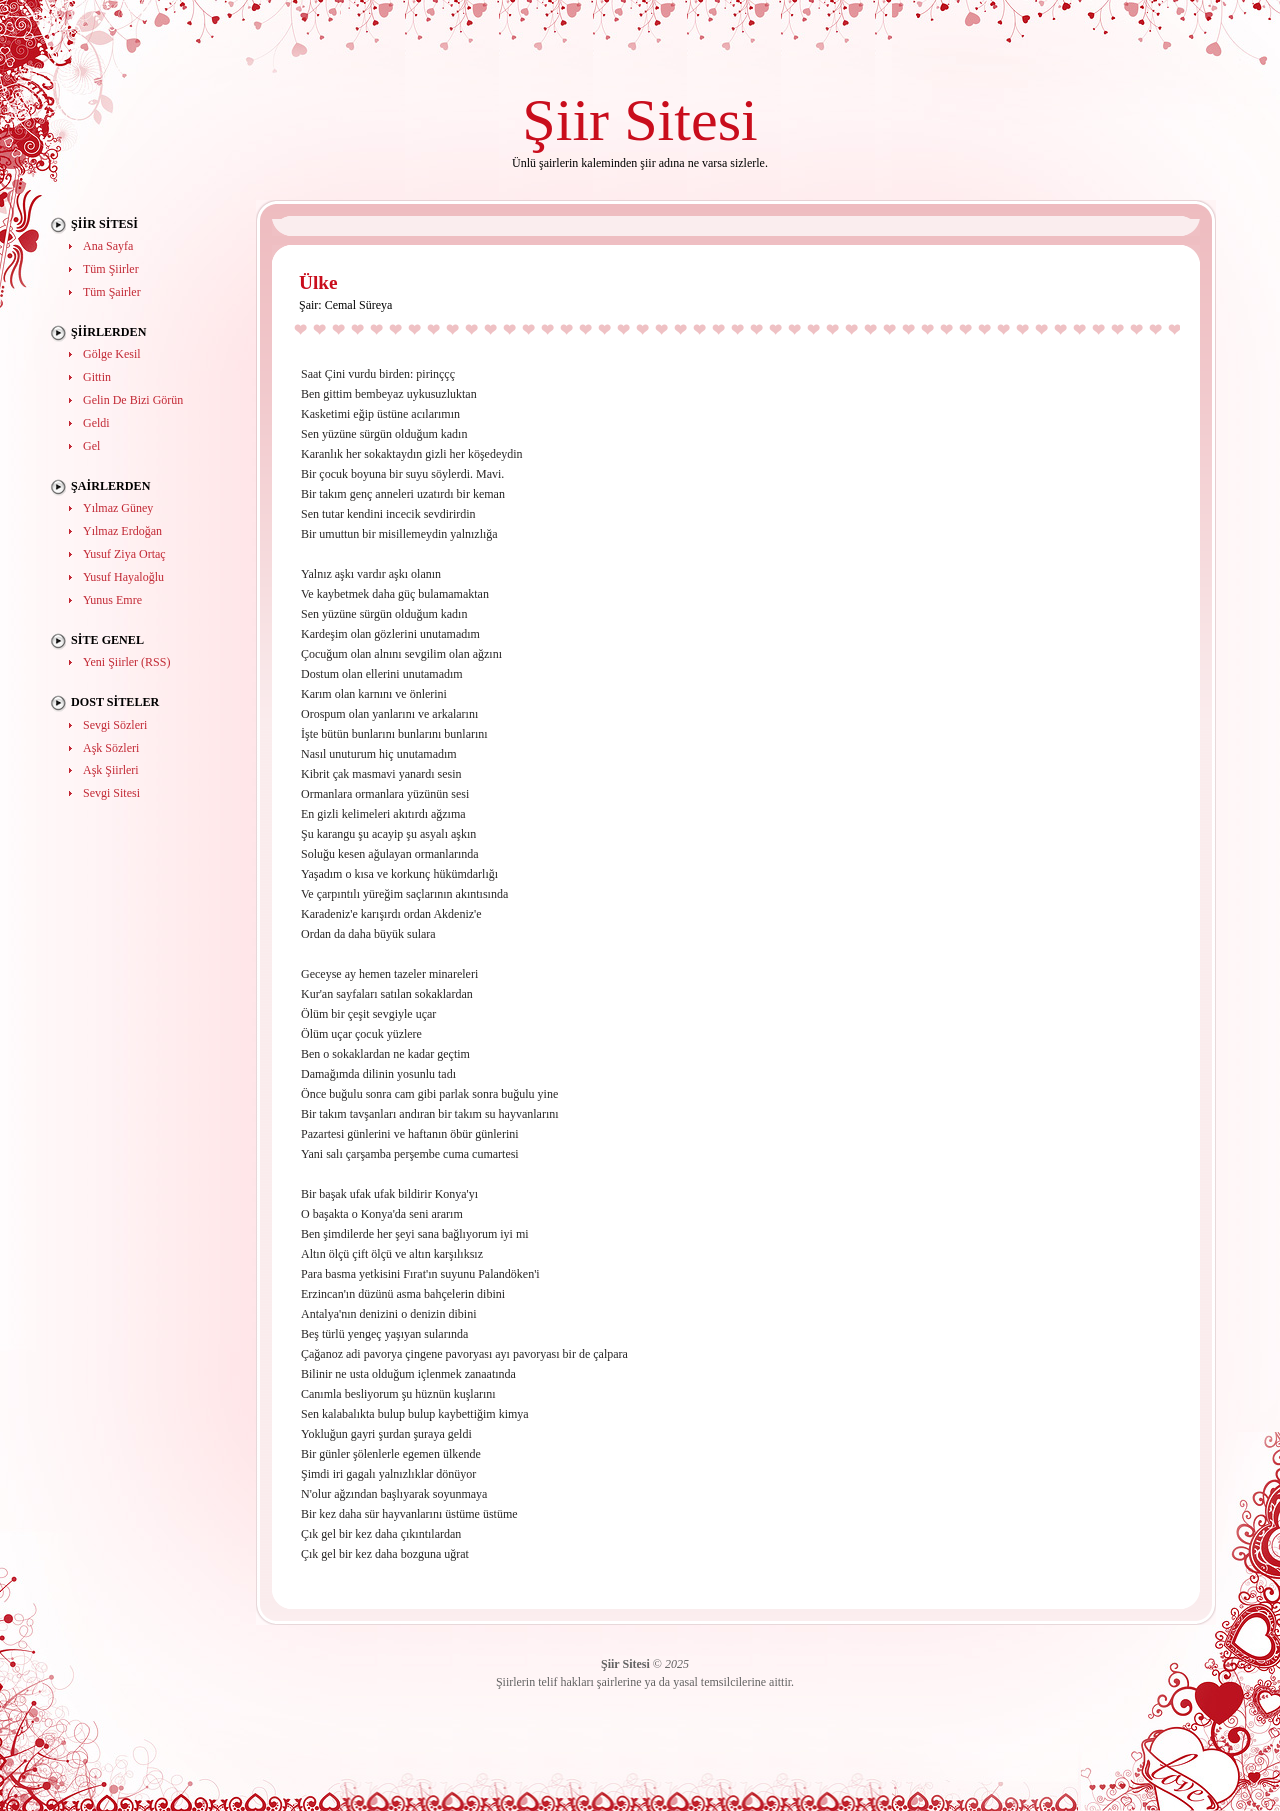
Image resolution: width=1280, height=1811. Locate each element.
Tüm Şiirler (111, 269)
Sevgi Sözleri (115, 725)
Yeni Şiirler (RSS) (126, 662)
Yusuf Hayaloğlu (123, 577)
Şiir (565, 119)
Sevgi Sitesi (111, 793)
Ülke (318, 282)
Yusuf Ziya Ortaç (124, 554)
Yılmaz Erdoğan (122, 531)
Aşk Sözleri (111, 748)
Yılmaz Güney (118, 508)
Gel (91, 446)
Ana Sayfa (108, 246)
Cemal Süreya (359, 305)
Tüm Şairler (112, 292)
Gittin (97, 377)
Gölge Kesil (112, 354)
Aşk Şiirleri (111, 770)
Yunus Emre (112, 600)
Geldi (96, 423)
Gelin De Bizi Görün (133, 400)
